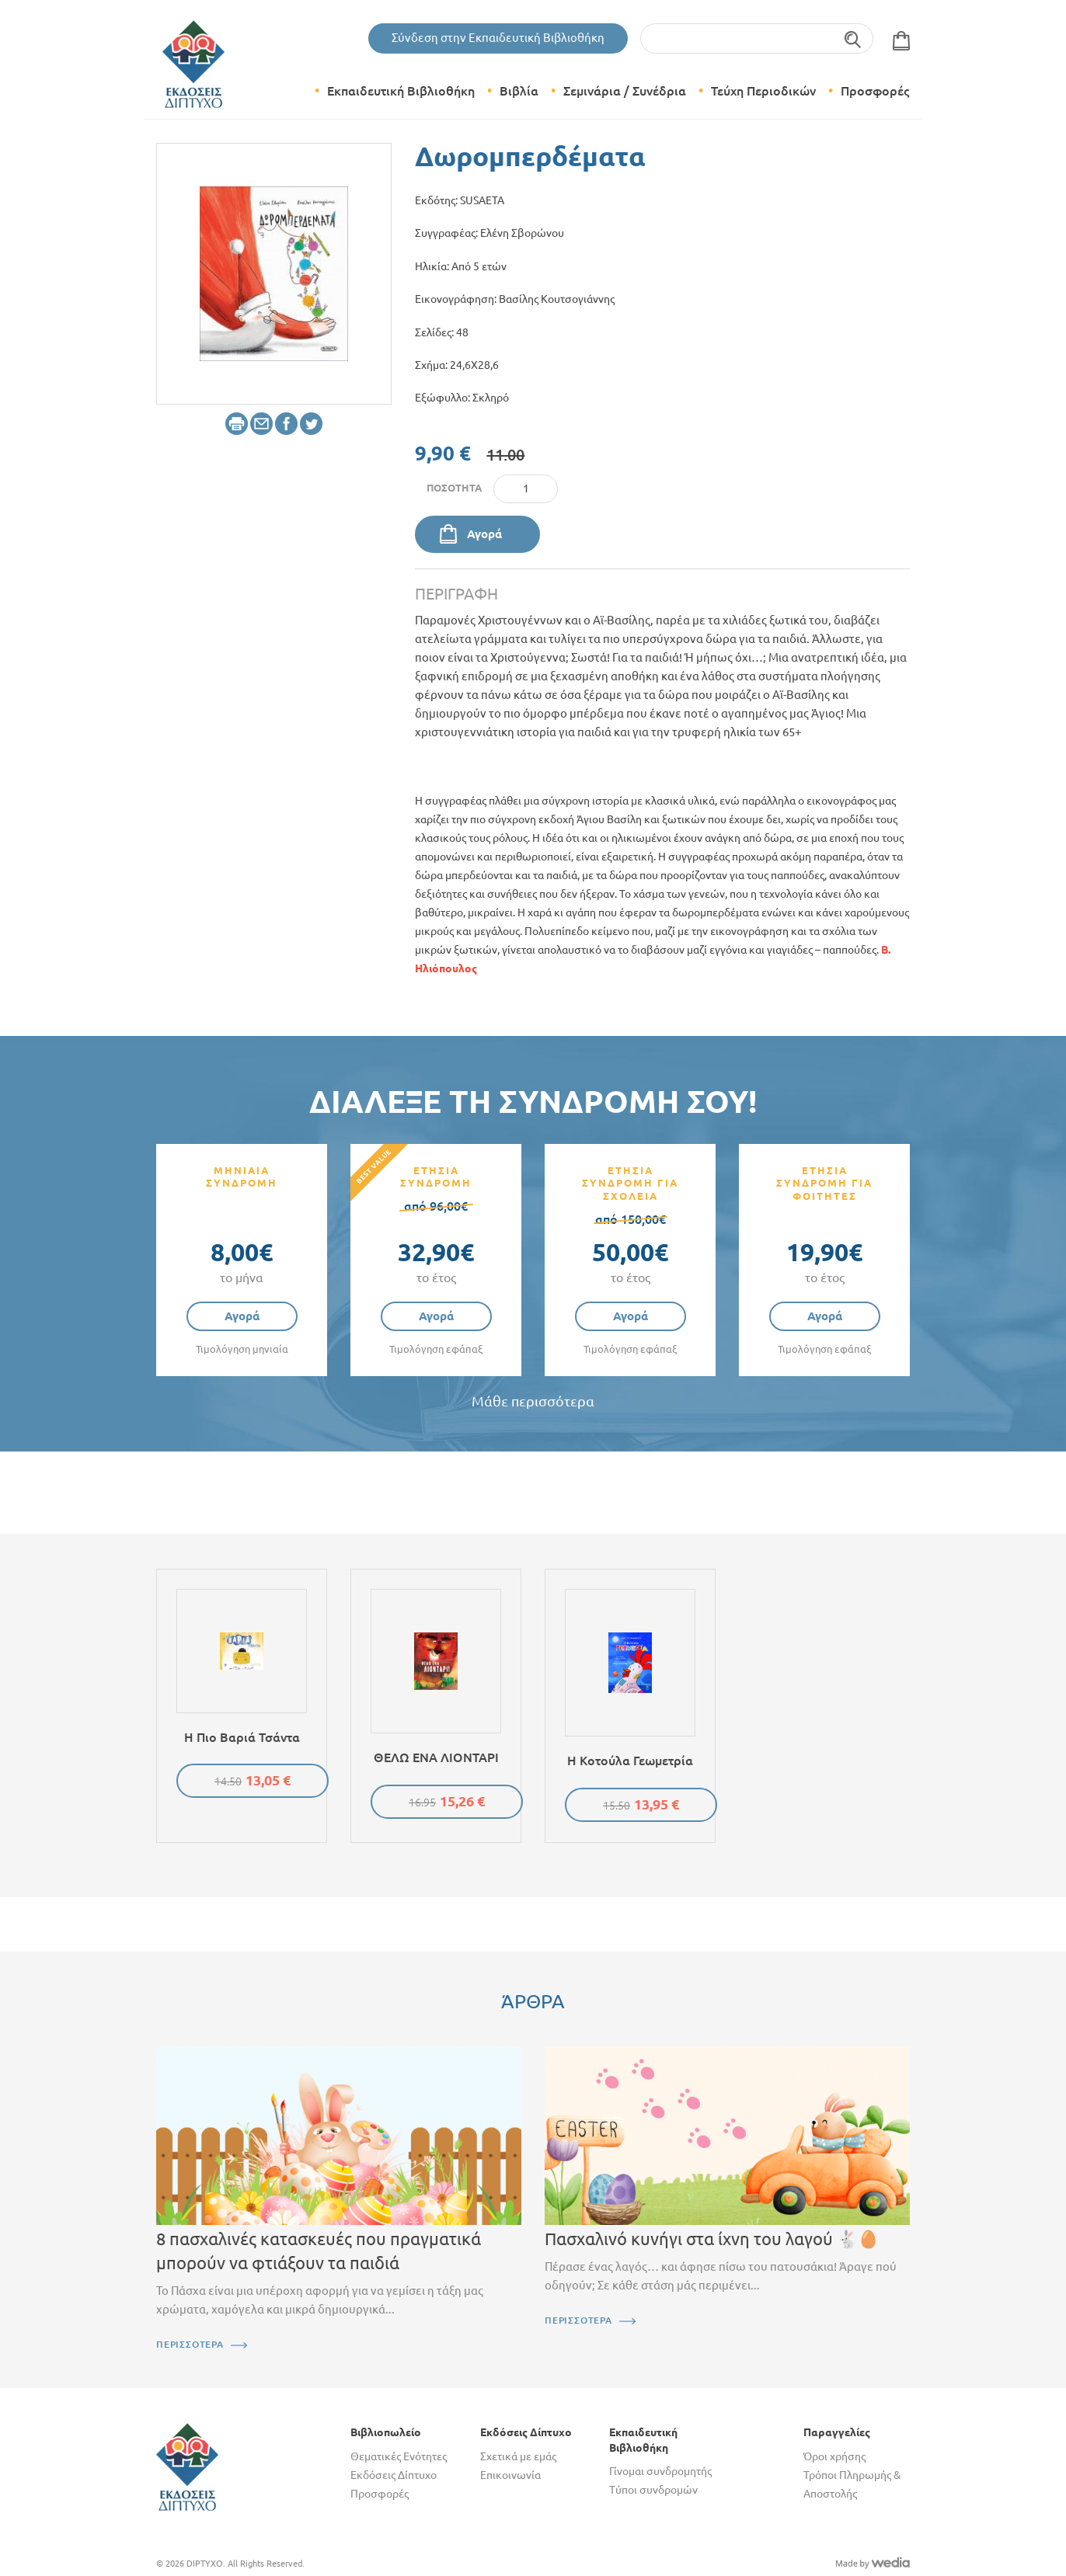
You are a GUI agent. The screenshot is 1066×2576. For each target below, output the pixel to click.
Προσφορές (875, 91)
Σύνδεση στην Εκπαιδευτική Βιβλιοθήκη (498, 37)
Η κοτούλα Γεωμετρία (630, 1761)
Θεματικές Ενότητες (398, 2456)
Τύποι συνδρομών (653, 2490)
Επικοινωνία (510, 2475)
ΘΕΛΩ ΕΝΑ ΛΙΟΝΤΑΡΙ (436, 1757)
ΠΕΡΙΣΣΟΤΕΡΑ (190, 2344)
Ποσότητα (454, 487)
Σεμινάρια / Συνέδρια (624, 91)
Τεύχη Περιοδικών (763, 91)
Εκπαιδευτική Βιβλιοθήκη (401, 91)
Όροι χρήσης (834, 2456)
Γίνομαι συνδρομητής (660, 2471)
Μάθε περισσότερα (533, 1401)
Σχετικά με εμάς (518, 2456)
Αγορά (484, 534)
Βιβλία (519, 91)
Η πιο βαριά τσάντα (242, 1737)
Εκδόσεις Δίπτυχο (393, 2475)
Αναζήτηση (853, 38)
